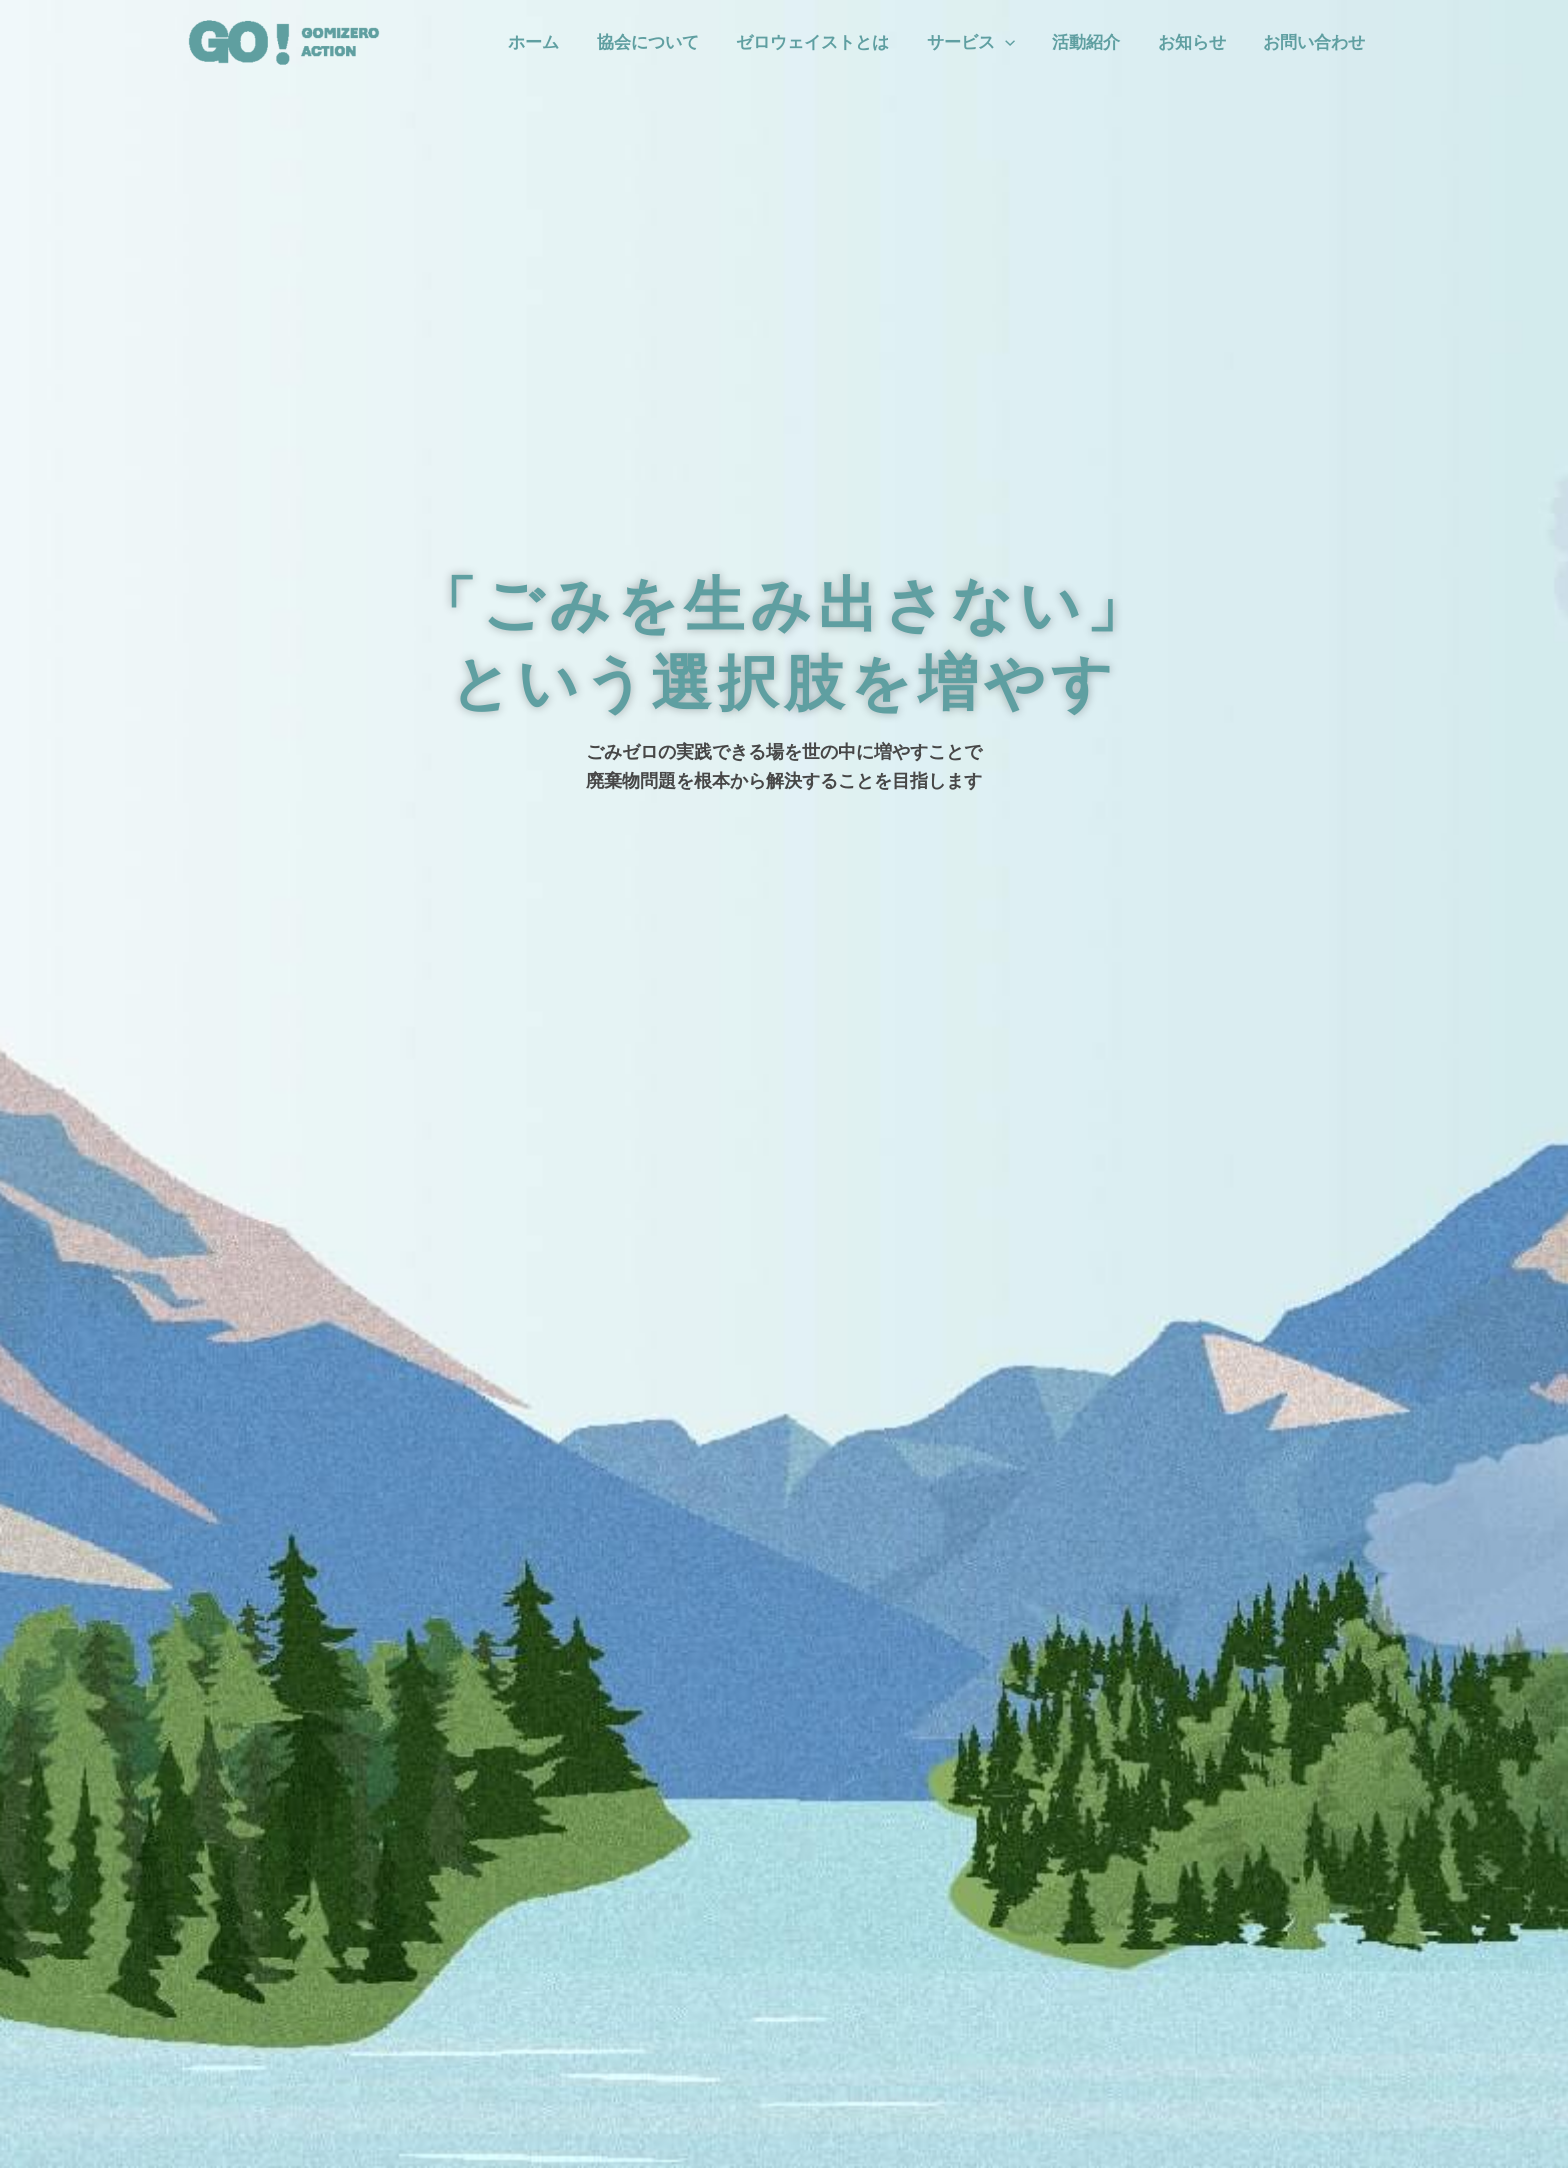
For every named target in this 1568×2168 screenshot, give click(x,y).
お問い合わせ (1316, 42)
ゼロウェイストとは (828, 42)
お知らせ (1197, 42)
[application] (1017, 42)
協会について (667, 42)
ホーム (556, 42)
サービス (983, 42)
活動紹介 (1095, 42)
